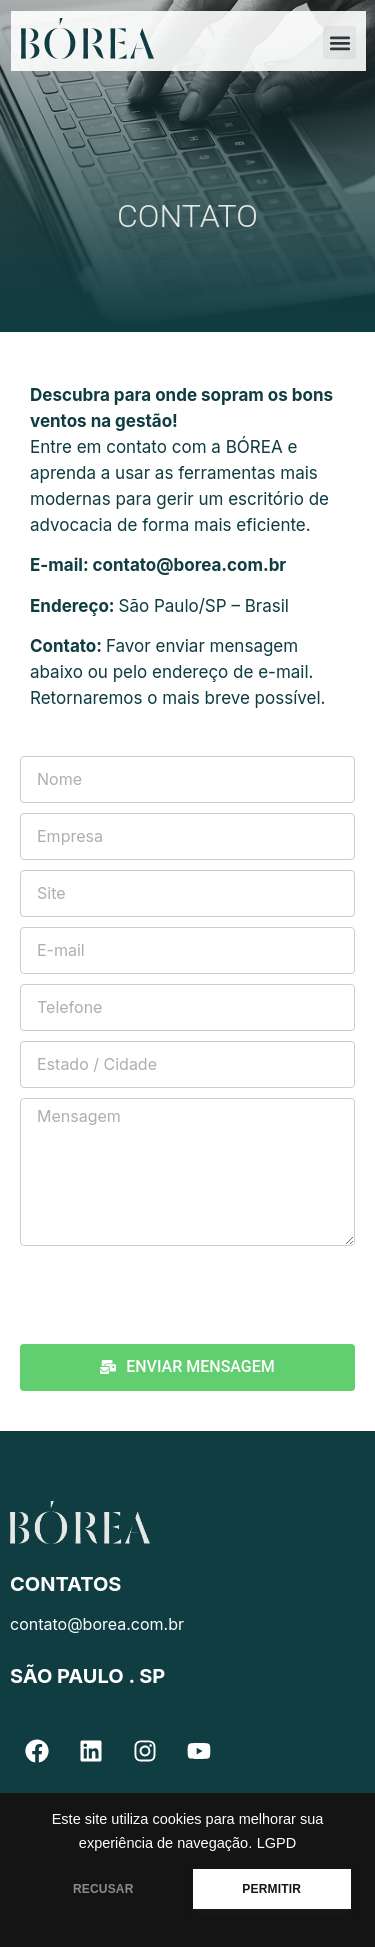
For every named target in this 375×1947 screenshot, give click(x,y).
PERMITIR (271, 1889)
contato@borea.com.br (190, 565)
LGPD (277, 1843)
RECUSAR (103, 1889)
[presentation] (172, 1295)
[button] (339, 42)
